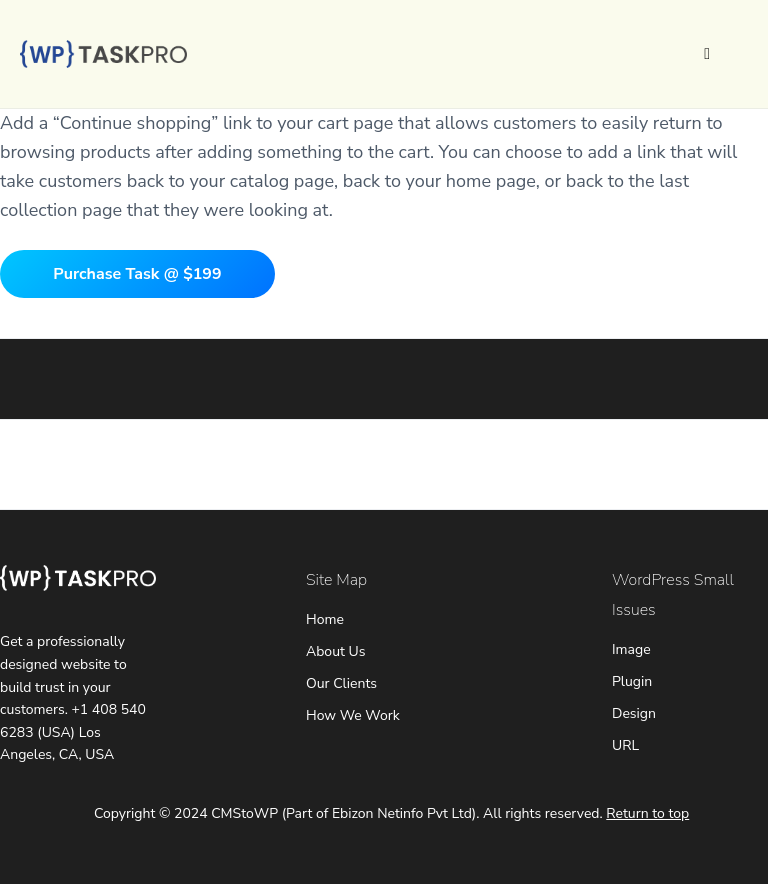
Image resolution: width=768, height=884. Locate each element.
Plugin (632, 681)
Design (634, 713)
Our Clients (341, 683)
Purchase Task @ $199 (137, 274)
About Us (335, 651)
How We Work (353, 715)
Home (325, 619)
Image (631, 649)
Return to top (647, 813)
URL (625, 745)
